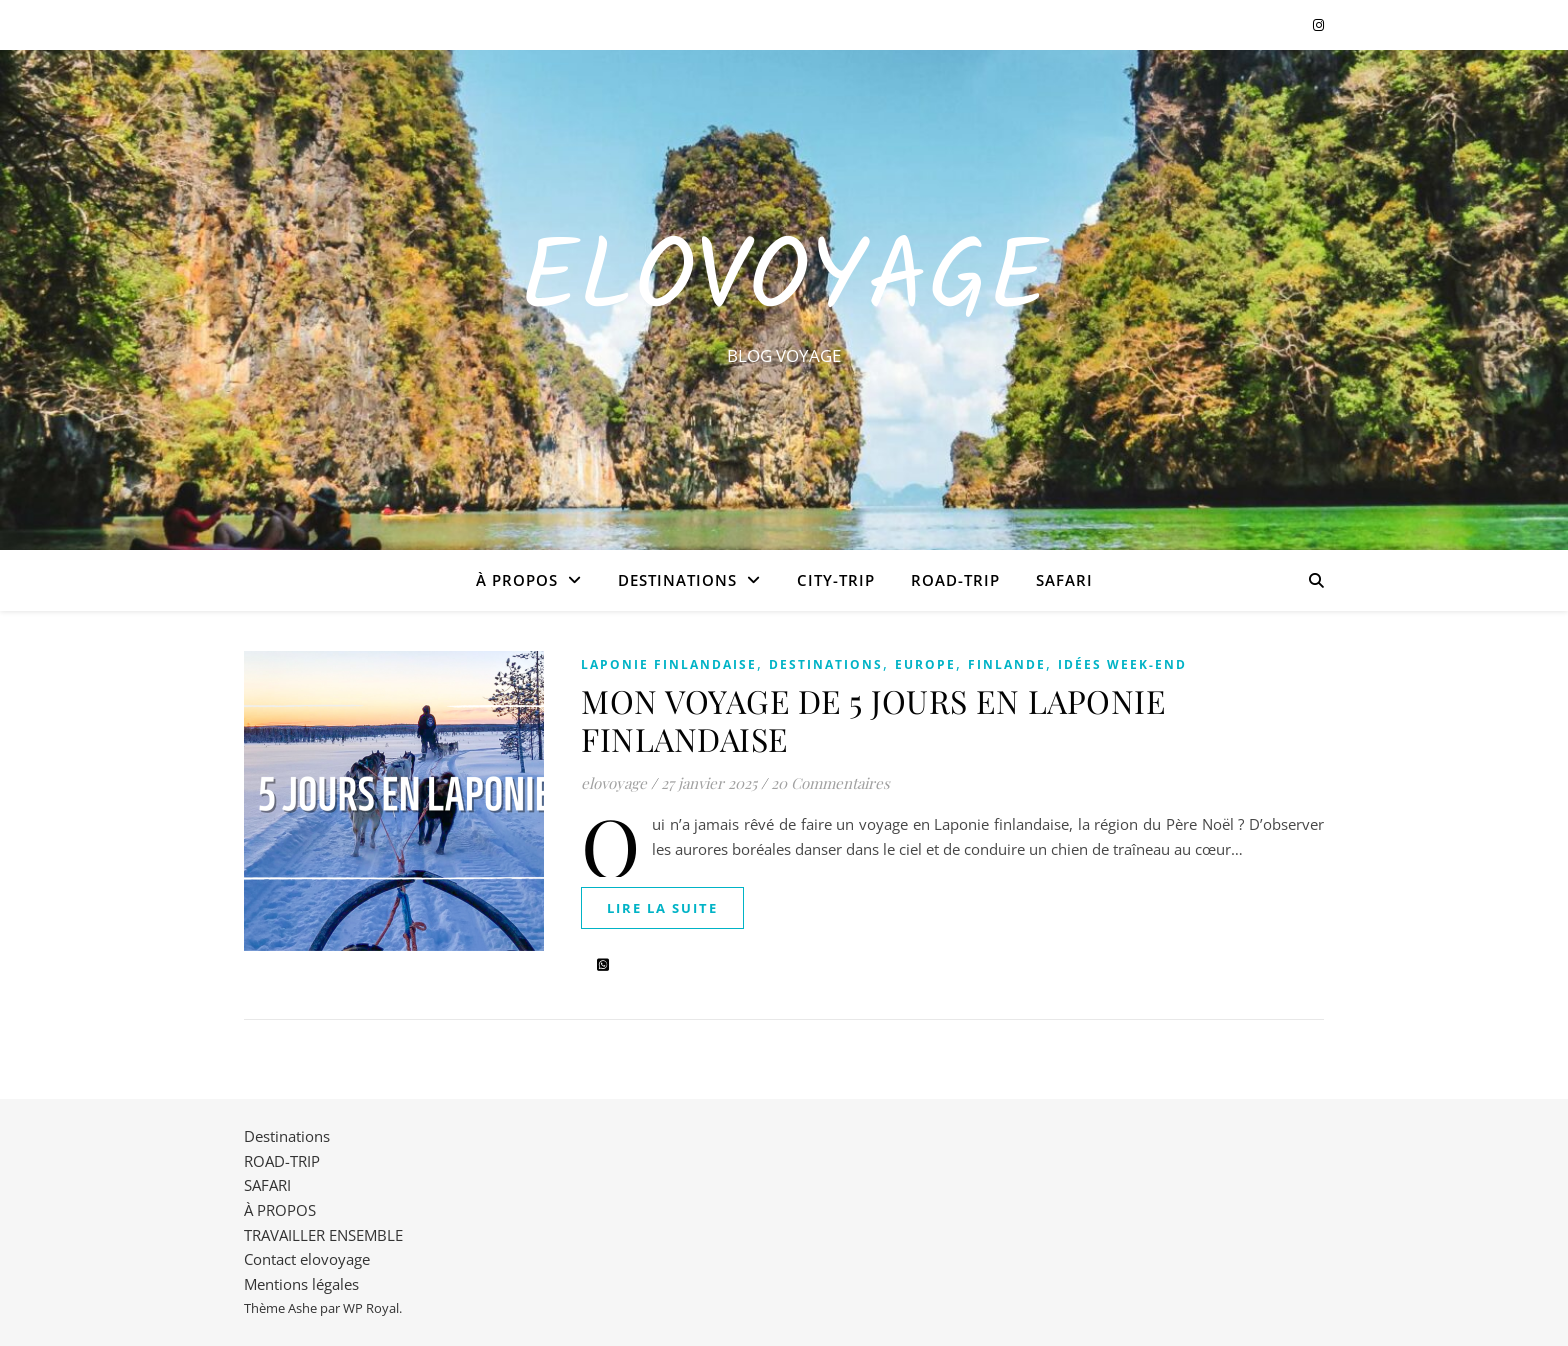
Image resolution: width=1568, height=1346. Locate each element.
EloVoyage (784, 282)
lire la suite (662, 908)
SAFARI (1064, 580)
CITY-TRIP (836, 580)
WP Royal (371, 1308)
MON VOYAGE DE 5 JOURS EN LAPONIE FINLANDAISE (873, 719)
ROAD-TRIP (955, 580)
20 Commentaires (830, 783)
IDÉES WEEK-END (1122, 664)
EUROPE (925, 664)
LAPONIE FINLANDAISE (669, 664)
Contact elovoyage (307, 1259)
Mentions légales (301, 1284)
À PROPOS (517, 580)
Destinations (677, 580)
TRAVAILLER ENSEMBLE (323, 1235)
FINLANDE (1007, 664)
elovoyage (614, 783)
